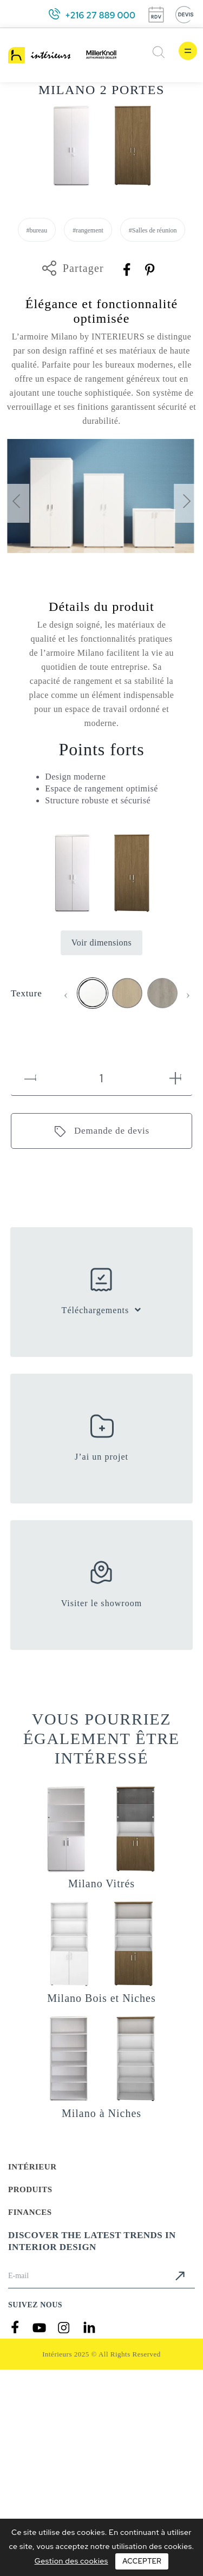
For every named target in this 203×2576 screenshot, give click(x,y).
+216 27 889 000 (100, 15)
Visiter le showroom (101, 1603)
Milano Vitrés (101, 1883)
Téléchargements (95, 1310)
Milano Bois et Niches (101, 1998)
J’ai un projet (101, 1456)
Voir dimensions (101, 942)
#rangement (88, 230)
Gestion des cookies (71, 2561)
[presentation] (16, 503)
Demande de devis (111, 1131)
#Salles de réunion (153, 230)
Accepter (141, 2561)
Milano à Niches (101, 2113)
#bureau (37, 230)
